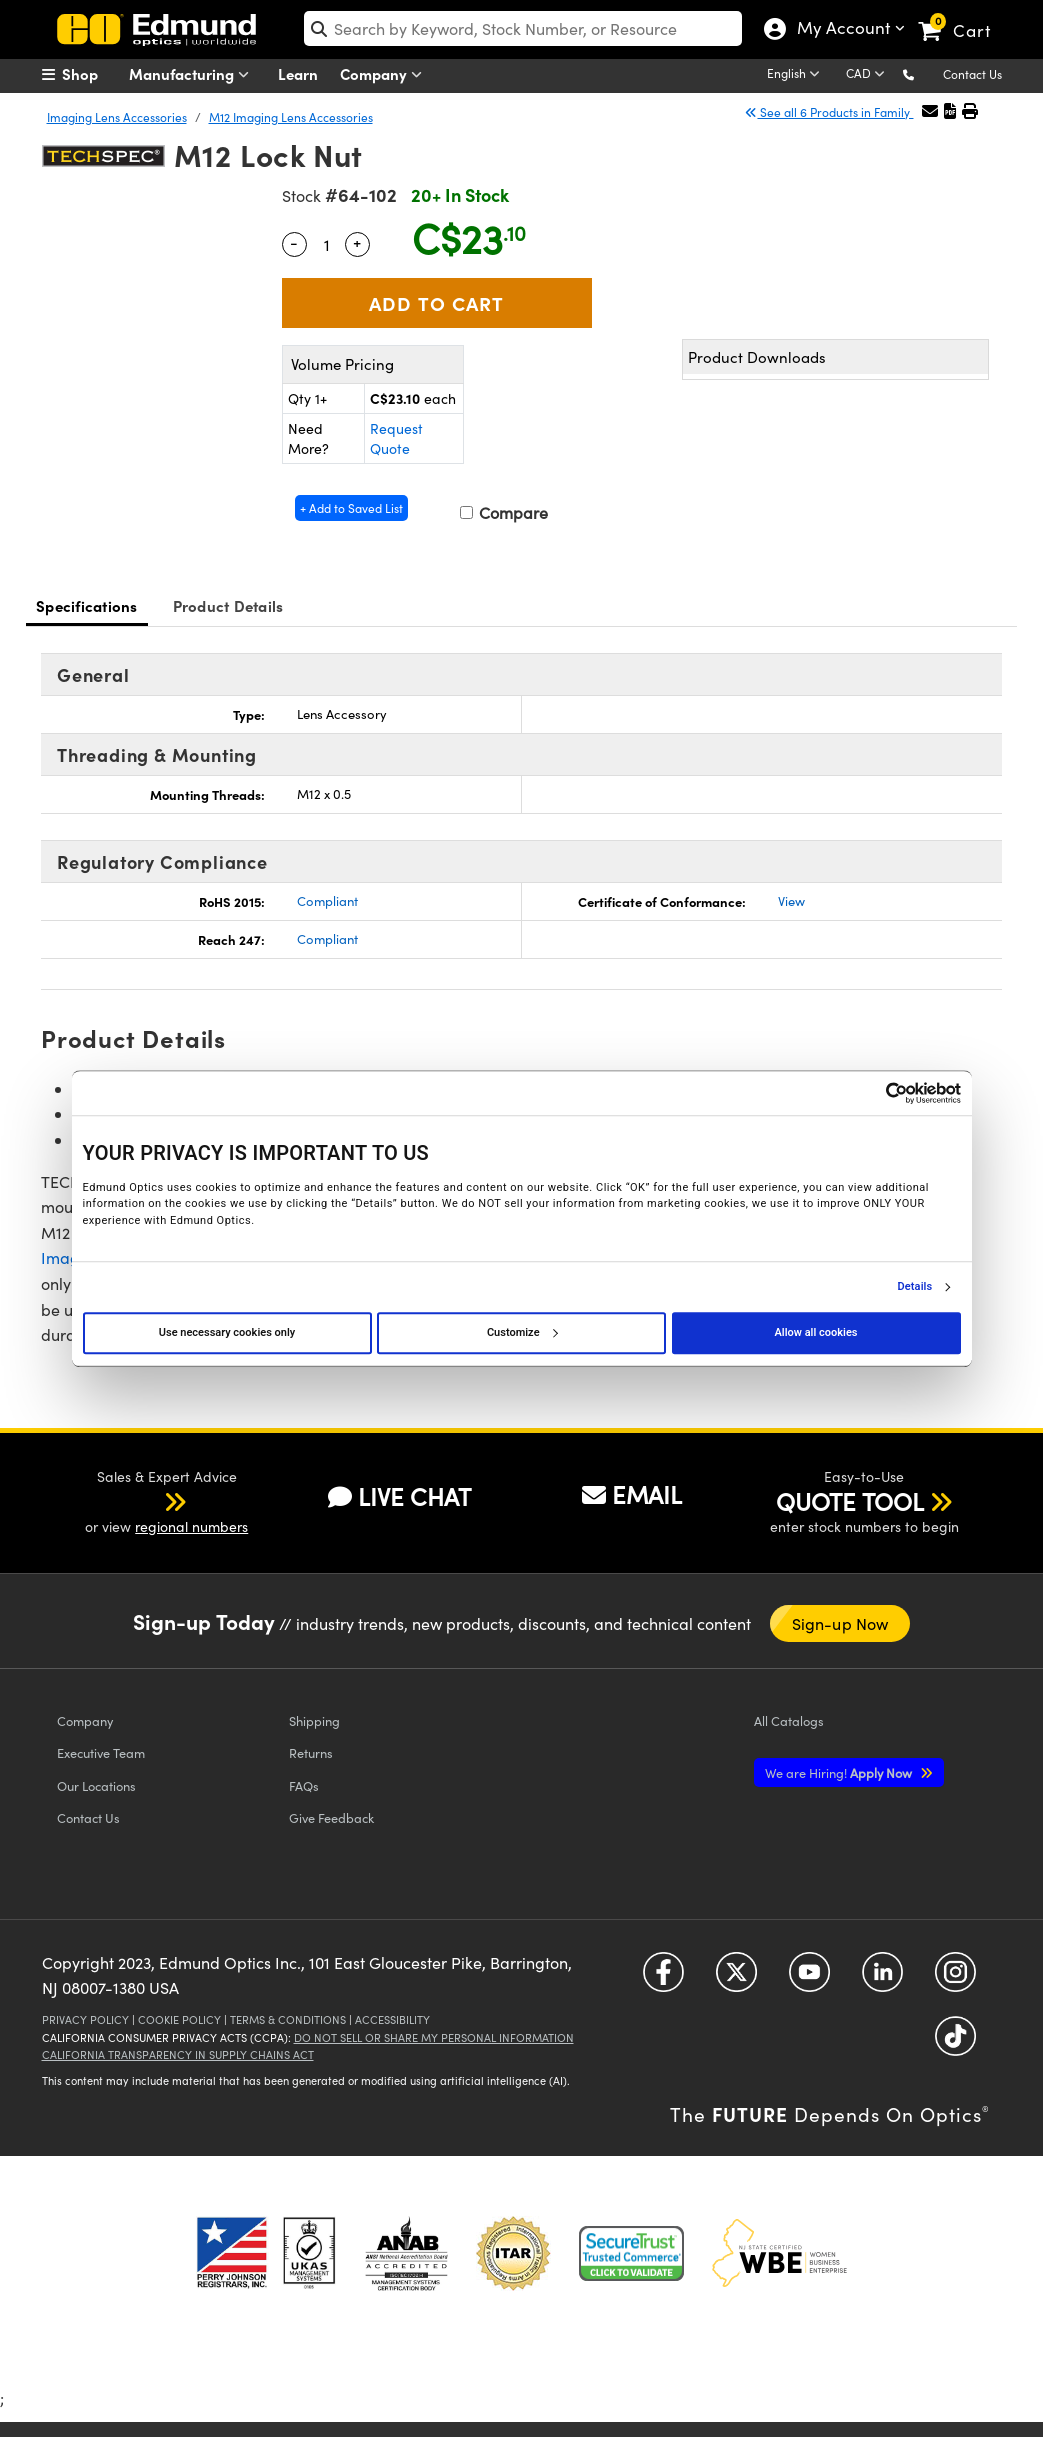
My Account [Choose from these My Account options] (839, 30)
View (791, 901)
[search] (523, 28)
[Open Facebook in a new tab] (663, 1979)
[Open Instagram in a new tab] (955, 1979)
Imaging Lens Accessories (117, 117)
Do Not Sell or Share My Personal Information (434, 2037)
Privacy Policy (85, 2019)
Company (385, 74)
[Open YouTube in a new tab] (809, 1979)
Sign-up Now (840, 1623)
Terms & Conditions (288, 2019)
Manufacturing (193, 74)
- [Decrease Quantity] (294, 242)
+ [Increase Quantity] (357, 242)
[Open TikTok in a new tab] (955, 2043)
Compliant (327, 901)
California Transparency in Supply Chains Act (178, 2054)
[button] (924, 73)
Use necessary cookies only (227, 1332)
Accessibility (392, 2019)
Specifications (87, 605)
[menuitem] (92, 74)
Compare (504, 512)
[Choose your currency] (868, 75)
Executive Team (101, 1752)
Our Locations (96, 1785)
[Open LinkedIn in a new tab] (882, 1979)
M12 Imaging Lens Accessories (291, 117)
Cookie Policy (179, 2019)
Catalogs (789, 1720)
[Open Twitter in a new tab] (736, 1979)
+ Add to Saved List (351, 508)
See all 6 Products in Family (829, 112)
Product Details (228, 605)
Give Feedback (331, 1817)
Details (915, 1287)
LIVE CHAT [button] (399, 1496)
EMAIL (632, 1494)
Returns (311, 1752)
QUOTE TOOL (850, 1501)
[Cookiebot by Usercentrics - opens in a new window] (873, 1093)
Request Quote (396, 438)
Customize (522, 1332)
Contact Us (972, 74)
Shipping (314, 1720)
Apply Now (840, 1772)
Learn (298, 73)
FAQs (304, 1785)
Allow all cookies (816, 1332)
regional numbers (191, 1526)
